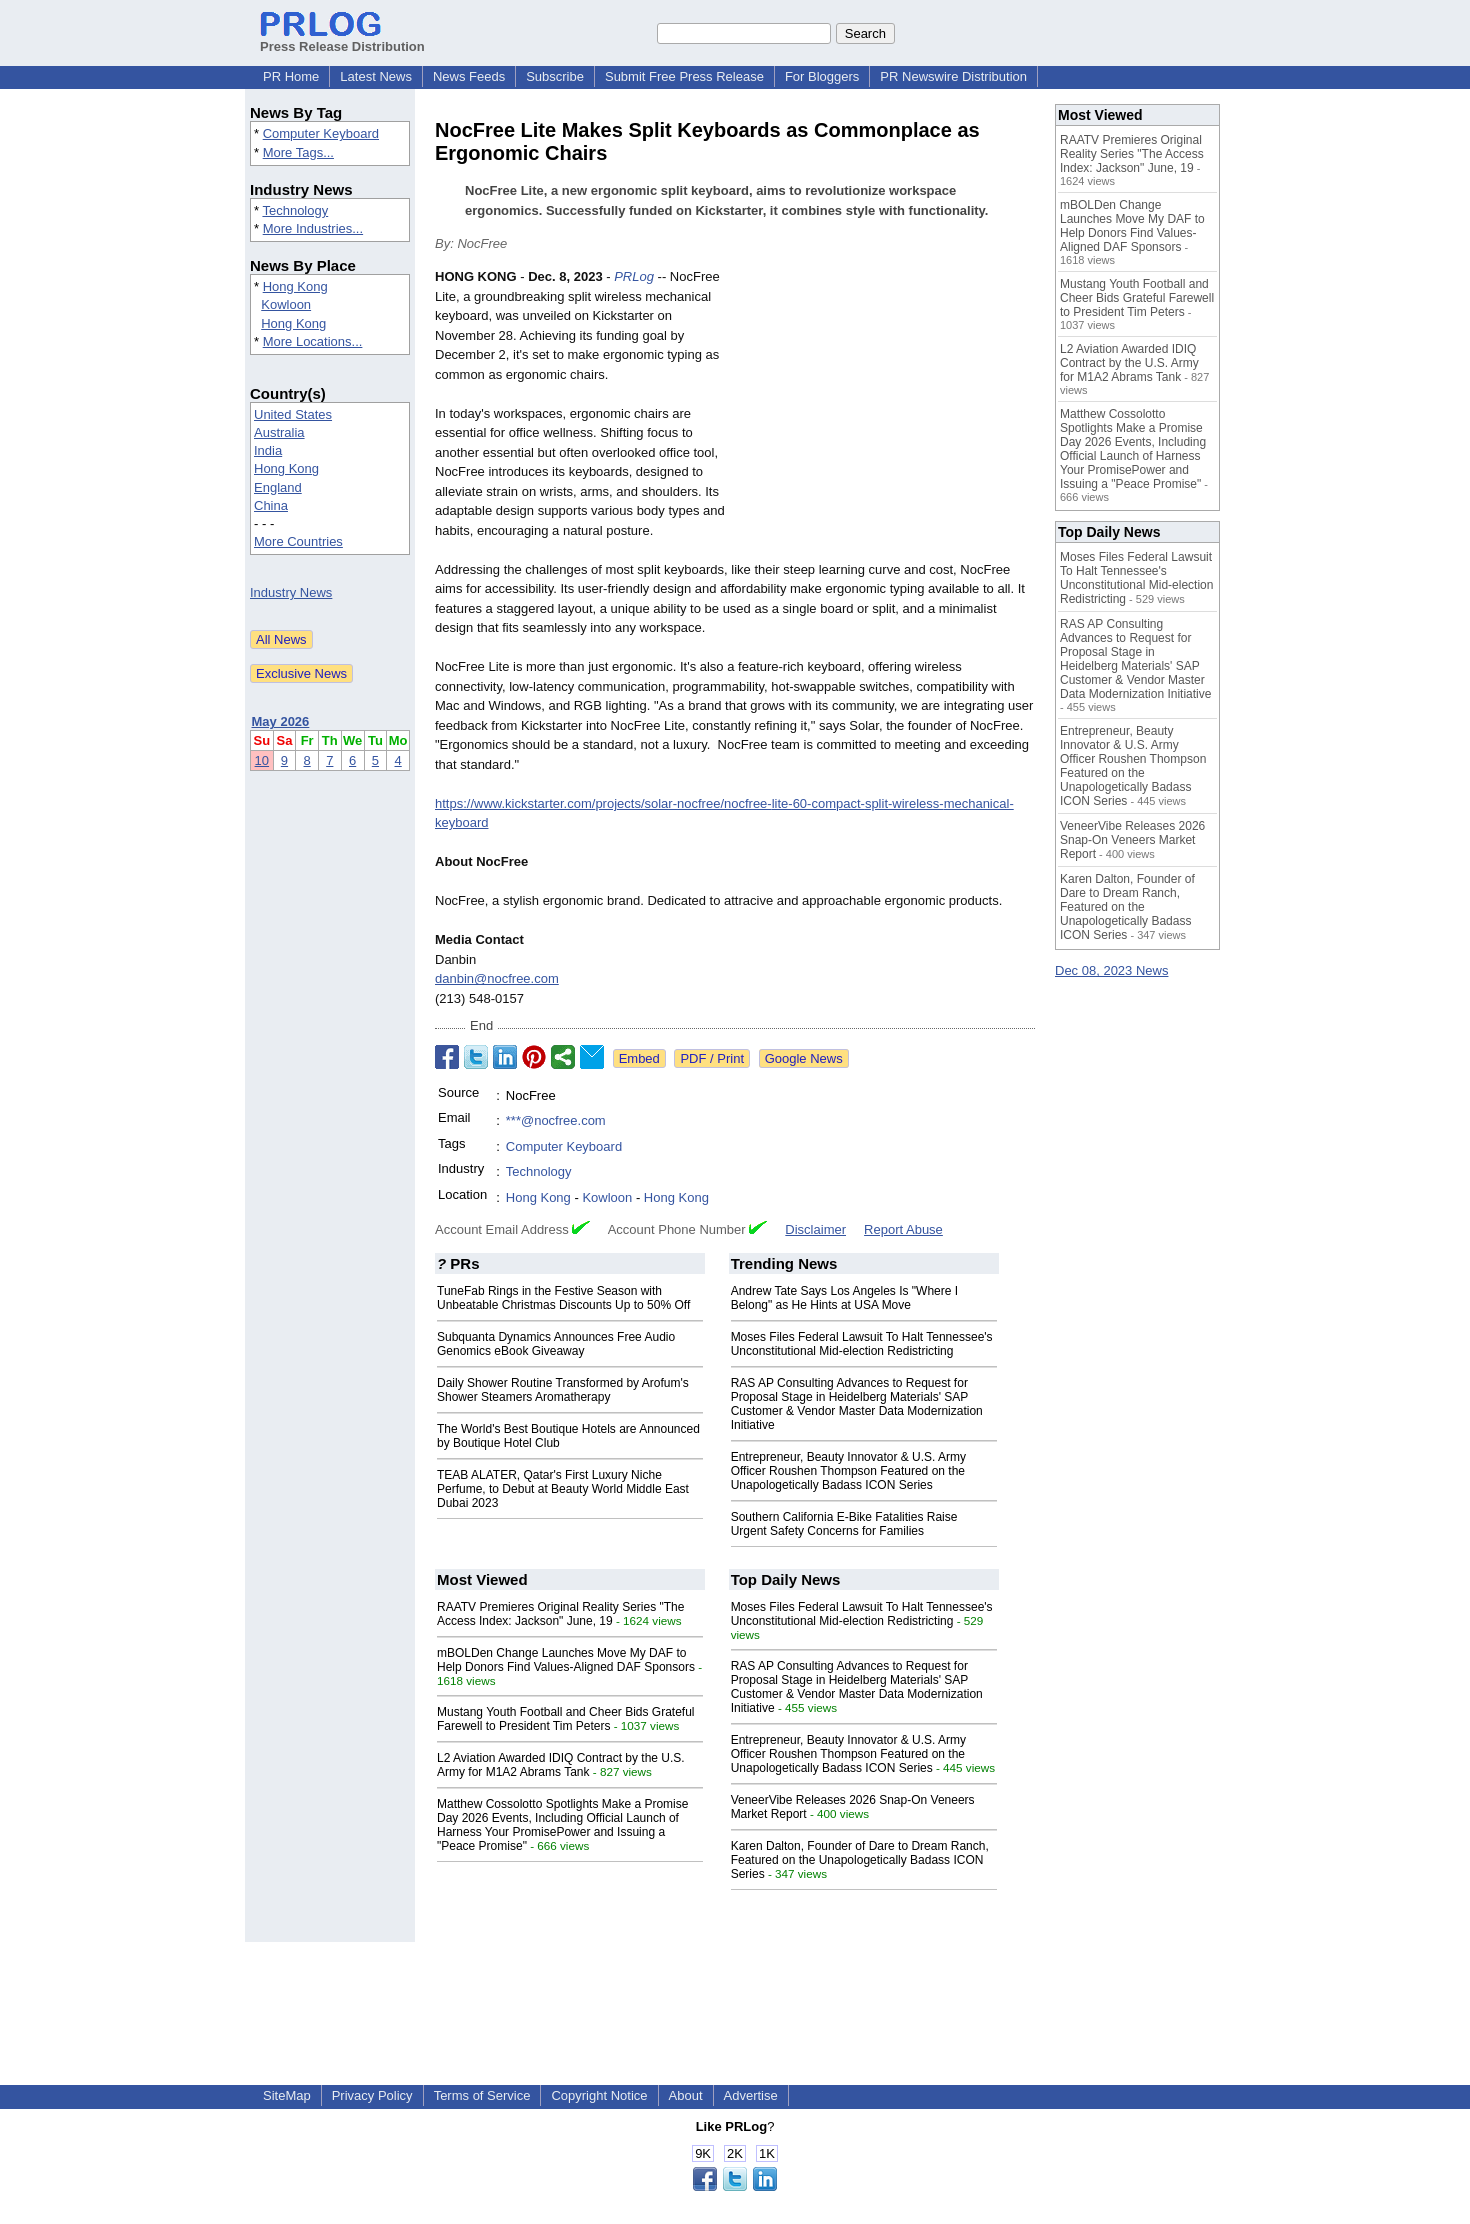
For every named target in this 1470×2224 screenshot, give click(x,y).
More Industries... (313, 228)
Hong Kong (295, 286)
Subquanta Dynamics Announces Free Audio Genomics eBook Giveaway (556, 1344)
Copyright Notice (599, 2095)
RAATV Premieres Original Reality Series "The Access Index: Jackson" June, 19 (560, 1614)
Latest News (376, 76)
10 (262, 760)
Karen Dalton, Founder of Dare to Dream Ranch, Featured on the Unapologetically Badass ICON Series (860, 1860)
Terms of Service (482, 2095)
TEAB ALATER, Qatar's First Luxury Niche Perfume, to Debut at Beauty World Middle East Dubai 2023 (563, 1489)
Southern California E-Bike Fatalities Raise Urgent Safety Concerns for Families (844, 1524)
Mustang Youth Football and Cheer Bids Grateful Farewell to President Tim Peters (566, 1719)
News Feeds (469, 76)
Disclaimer (815, 1229)
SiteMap (287, 2095)
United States (293, 414)
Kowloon (286, 304)
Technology (295, 210)
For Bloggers (822, 76)
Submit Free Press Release (684, 76)
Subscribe (555, 76)
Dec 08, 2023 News (1111, 970)
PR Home (291, 76)
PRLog (634, 276)
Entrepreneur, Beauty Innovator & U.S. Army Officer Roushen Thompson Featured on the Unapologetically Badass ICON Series (848, 1471)
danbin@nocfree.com (497, 978)
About (686, 2095)
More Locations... (313, 341)
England (278, 487)
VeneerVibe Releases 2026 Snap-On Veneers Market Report (1132, 840)
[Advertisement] (885, 414)
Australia (279, 432)
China (271, 505)
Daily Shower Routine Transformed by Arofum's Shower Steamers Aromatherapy (563, 1390)
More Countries (298, 541)
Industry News (291, 592)
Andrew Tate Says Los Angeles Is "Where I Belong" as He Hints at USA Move (845, 1298)
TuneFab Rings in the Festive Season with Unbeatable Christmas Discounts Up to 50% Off (563, 1298)
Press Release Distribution (342, 39)
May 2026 (281, 721)
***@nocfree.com (556, 1120)
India (268, 450)
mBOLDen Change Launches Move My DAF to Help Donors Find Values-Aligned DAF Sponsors (566, 1660)
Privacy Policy (372, 2095)
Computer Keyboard (321, 133)
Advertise (751, 2095)
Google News (804, 1058)
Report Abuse (903, 1229)
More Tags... (298, 152)
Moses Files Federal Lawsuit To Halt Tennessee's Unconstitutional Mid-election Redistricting (862, 1344)
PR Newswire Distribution (953, 76)
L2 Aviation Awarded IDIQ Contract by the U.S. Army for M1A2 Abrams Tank (561, 1765)
